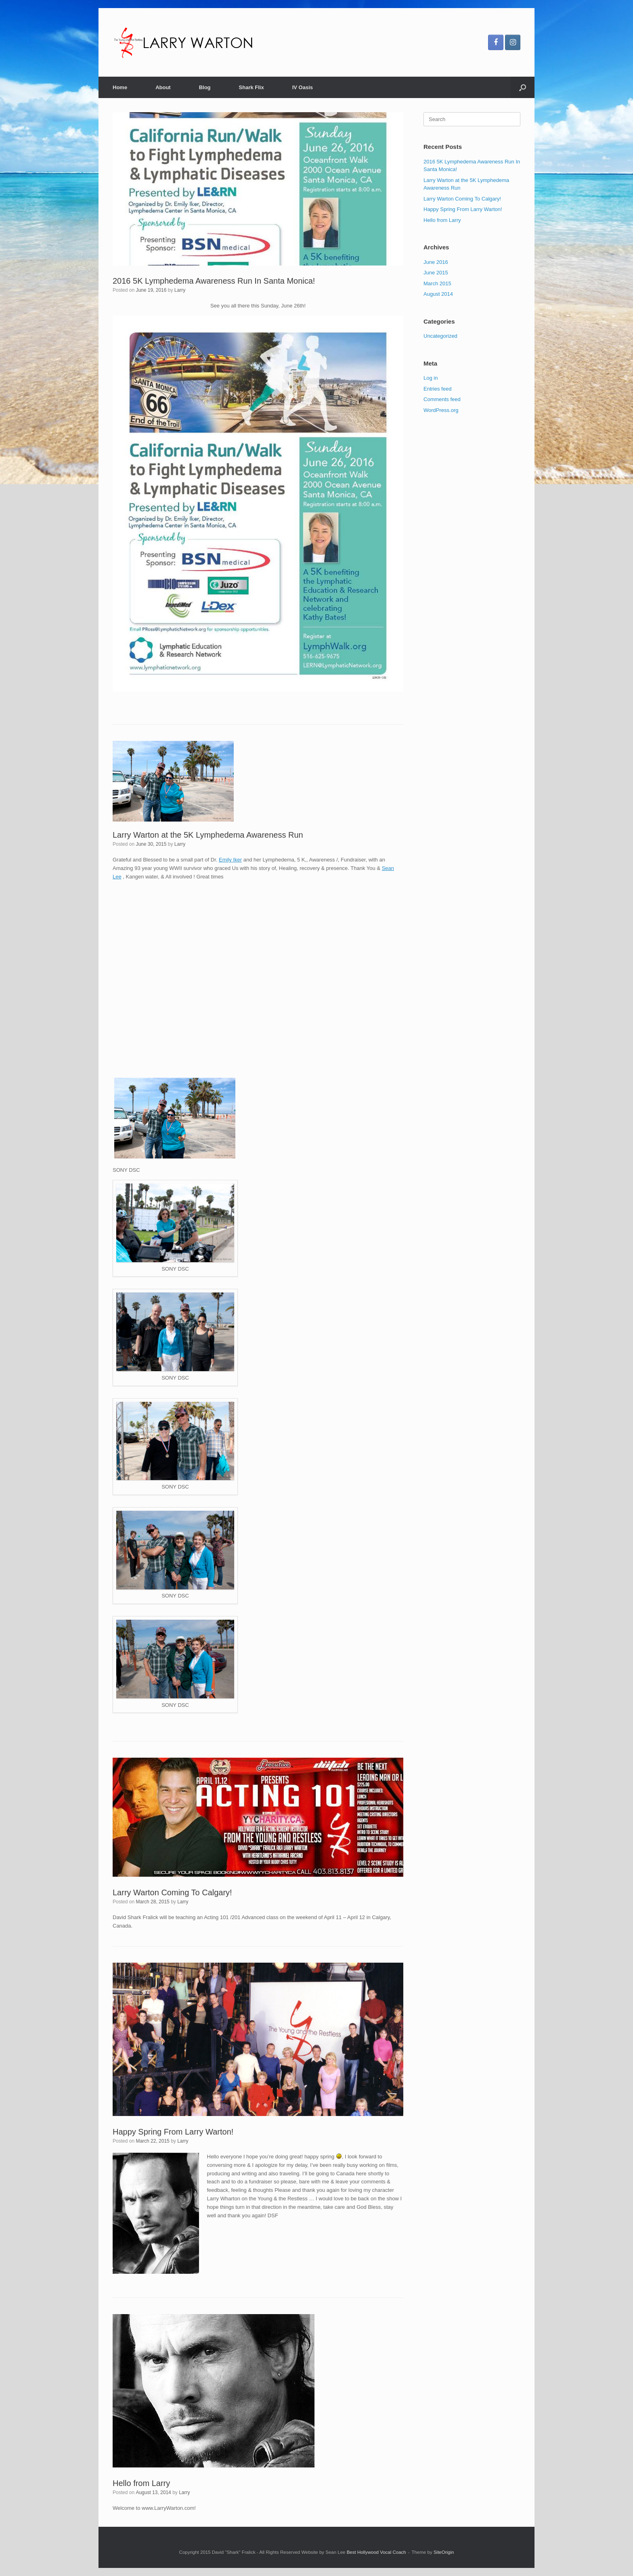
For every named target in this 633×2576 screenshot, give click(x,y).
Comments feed (442, 399)
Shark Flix (251, 87)
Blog (205, 87)
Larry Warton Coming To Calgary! (172, 1892)
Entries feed (437, 389)
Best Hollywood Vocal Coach (376, 2552)
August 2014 (438, 294)
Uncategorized (440, 336)
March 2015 (437, 283)
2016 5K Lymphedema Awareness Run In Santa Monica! (214, 280)
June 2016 (435, 262)
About (163, 87)
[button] (522, 87)
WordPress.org (440, 410)
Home (120, 87)
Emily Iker (230, 860)
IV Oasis (302, 87)
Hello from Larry (141, 2483)
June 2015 (435, 273)
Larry (179, 290)
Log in (430, 378)
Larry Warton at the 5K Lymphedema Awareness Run (208, 834)
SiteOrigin (444, 2552)
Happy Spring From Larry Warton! (173, 2131)
